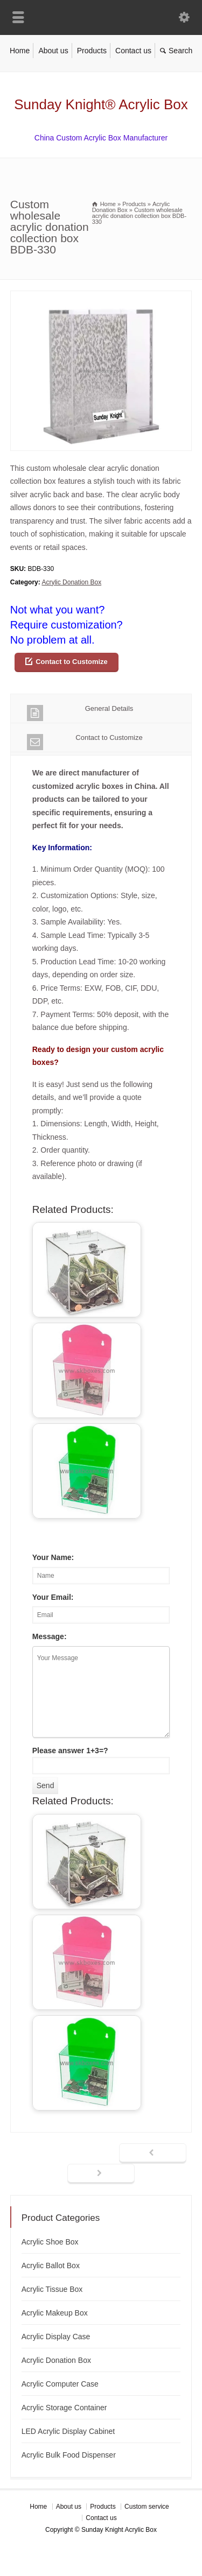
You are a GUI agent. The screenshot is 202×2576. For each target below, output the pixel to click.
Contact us (133, 50)
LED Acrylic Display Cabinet (68, 2431)
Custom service (146, 2506)
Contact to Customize (72, 662)
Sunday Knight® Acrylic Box (101, 104)
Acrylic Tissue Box (52, 2289)
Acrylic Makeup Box (55, 2313)
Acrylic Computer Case (60, 2384)
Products (92, 50)
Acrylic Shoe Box (50, 2242)
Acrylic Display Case (56, 2336)
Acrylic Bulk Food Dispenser (69, 2455)
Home (20, 50)
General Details (80, 712)
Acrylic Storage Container (64, 2407)
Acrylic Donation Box (71, 582)
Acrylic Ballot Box (51, 2265)
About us (53, 50)
